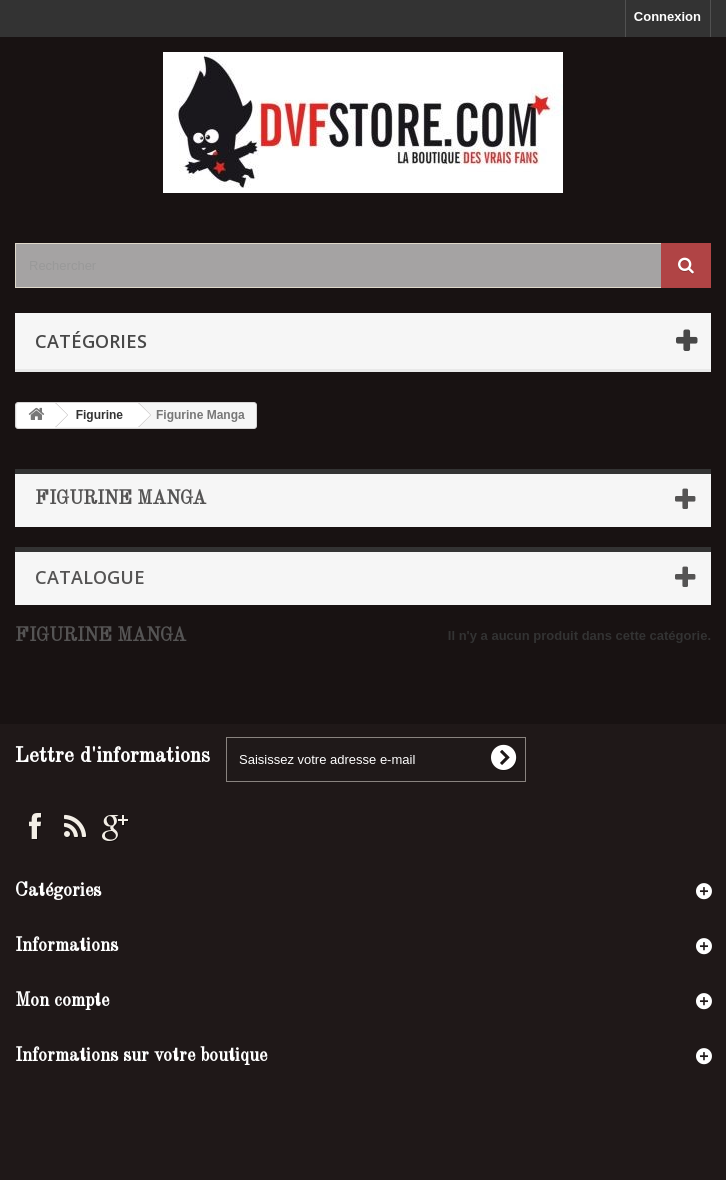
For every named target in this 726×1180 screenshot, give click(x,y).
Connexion (667, 16)
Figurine (99, 415)
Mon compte (62, 1001)
